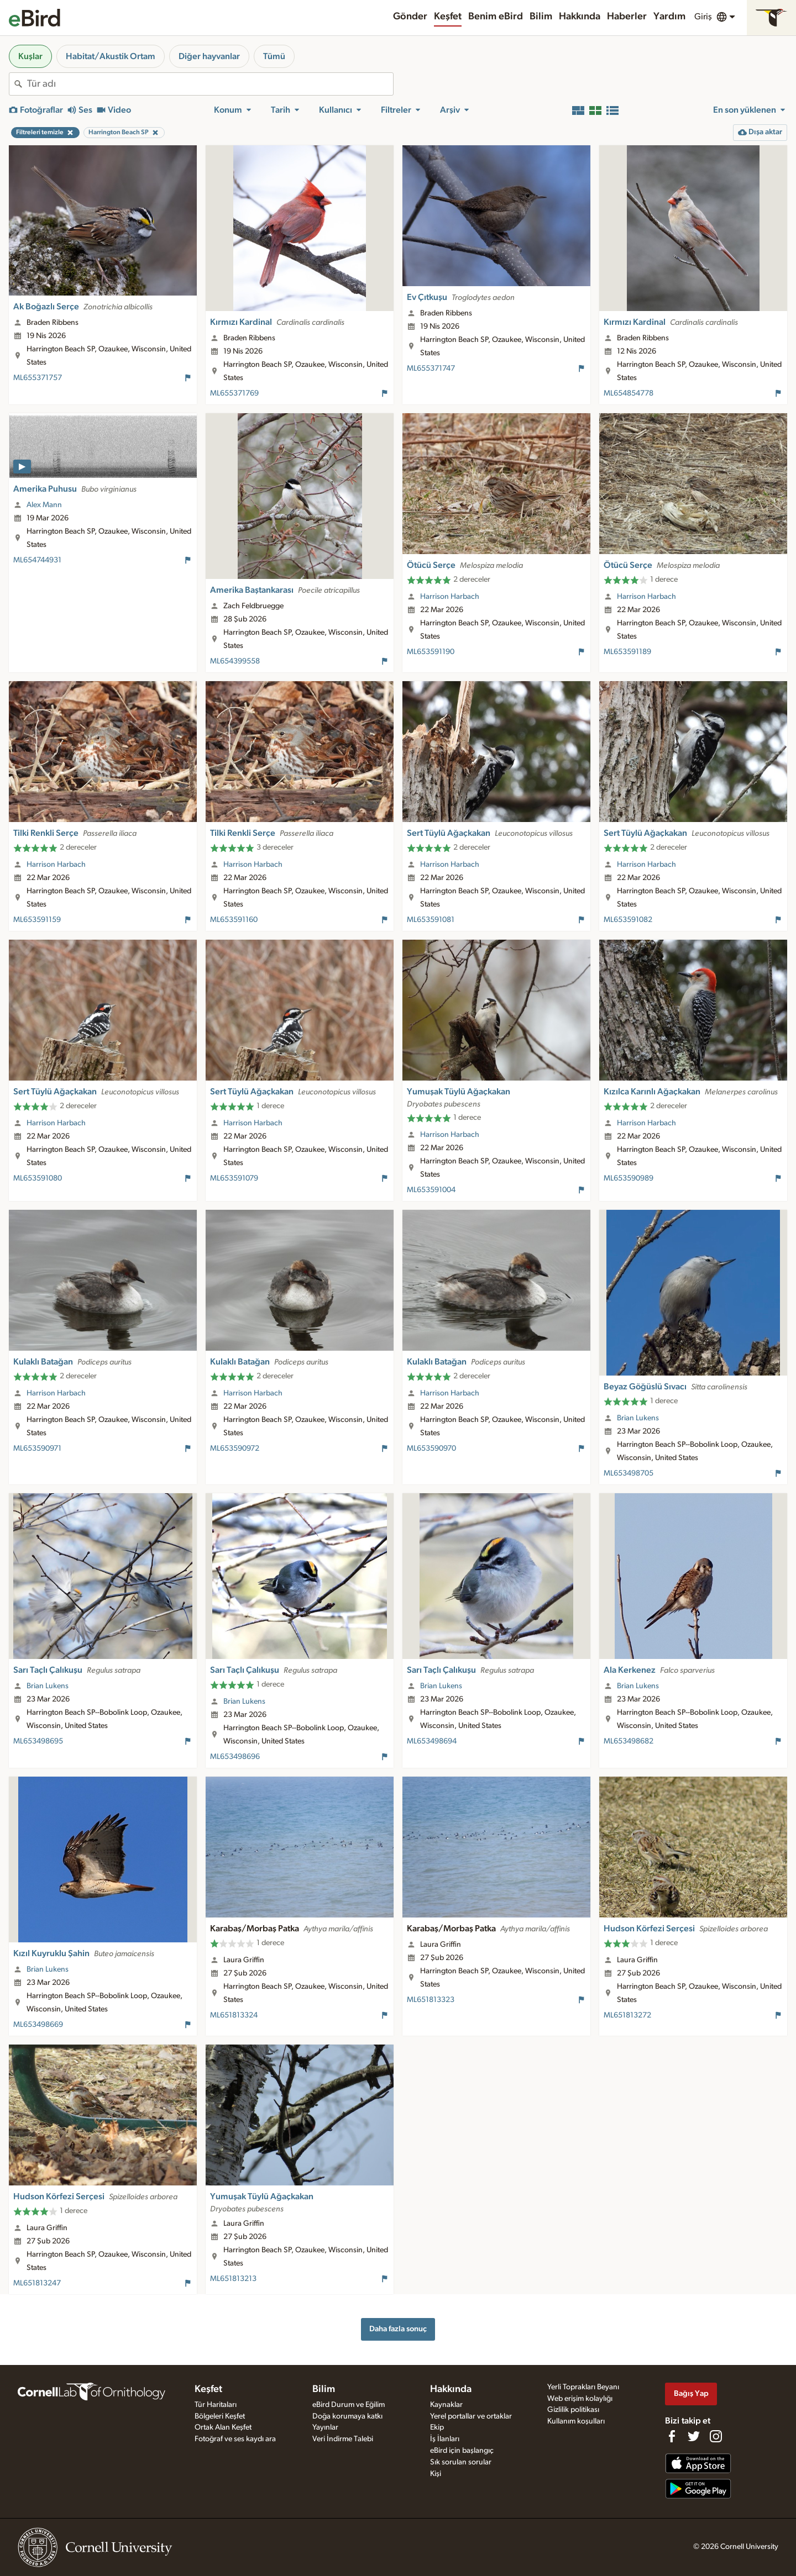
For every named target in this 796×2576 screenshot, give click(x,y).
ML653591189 (627, 652)
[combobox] (210, 84)
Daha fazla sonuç (398, 2329)
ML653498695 (38, 1741)
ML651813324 (234, 2015)
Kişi (435, 2474)
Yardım (669, 17)
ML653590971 (37, 1448)
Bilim (541, 17)
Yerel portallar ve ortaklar (471, 2416)
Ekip (437, 2427)
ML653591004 (431, 1190)
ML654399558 (235, 661)
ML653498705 (628, 1473)
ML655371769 (234, 393)
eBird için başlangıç (462, 2450)
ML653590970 (431, 1448)
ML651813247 (37, 2283)
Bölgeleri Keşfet (220, 2416)
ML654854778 (628, 393)
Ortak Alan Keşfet (223, 2427)
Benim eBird (495, 17)
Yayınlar (325, 2427)
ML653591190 (430, 652)
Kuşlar (30, 56)
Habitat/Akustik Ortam (110, 56)
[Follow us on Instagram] (715, 2436)
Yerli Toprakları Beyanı (583, 2387)
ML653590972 (234, 1448)
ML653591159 (37, 920)
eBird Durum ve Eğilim (348, 2405)
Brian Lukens (638, 1418)
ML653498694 (432, 1741)
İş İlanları (444, 2439)
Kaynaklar (446, 2405)
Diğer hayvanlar (209, 56)
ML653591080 (37, 1178)
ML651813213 (233, 2279)
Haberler (627, 17)
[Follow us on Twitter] (693, 2436)
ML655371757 (37, 378)
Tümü (274, 56)
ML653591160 (234, 920)
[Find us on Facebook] (671, 2436)
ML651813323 (430, 2000)
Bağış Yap (691, 2393)
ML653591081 (430, 920)
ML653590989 (628, 1178)
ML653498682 (628, 1741)
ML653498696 (235, 1757)
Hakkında (579, 17)
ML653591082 (628, 920)
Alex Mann (44, 505)
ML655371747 (431, 368)
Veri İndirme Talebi (342, 2439)
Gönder (410, 17)
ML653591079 (234, 1178)
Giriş (703, 16)
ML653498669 (38, 2025)
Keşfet (448, 17)
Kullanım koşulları (576, 2421)
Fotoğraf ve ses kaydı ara (235, 2439)
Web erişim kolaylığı (579, 2399)
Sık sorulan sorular (460, 2462)
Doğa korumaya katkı (347, 2416)
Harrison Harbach (449, 596)
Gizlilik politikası (573, 2410)
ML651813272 (627, 2015)
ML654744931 (37, 560)
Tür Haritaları (216, 2405)
